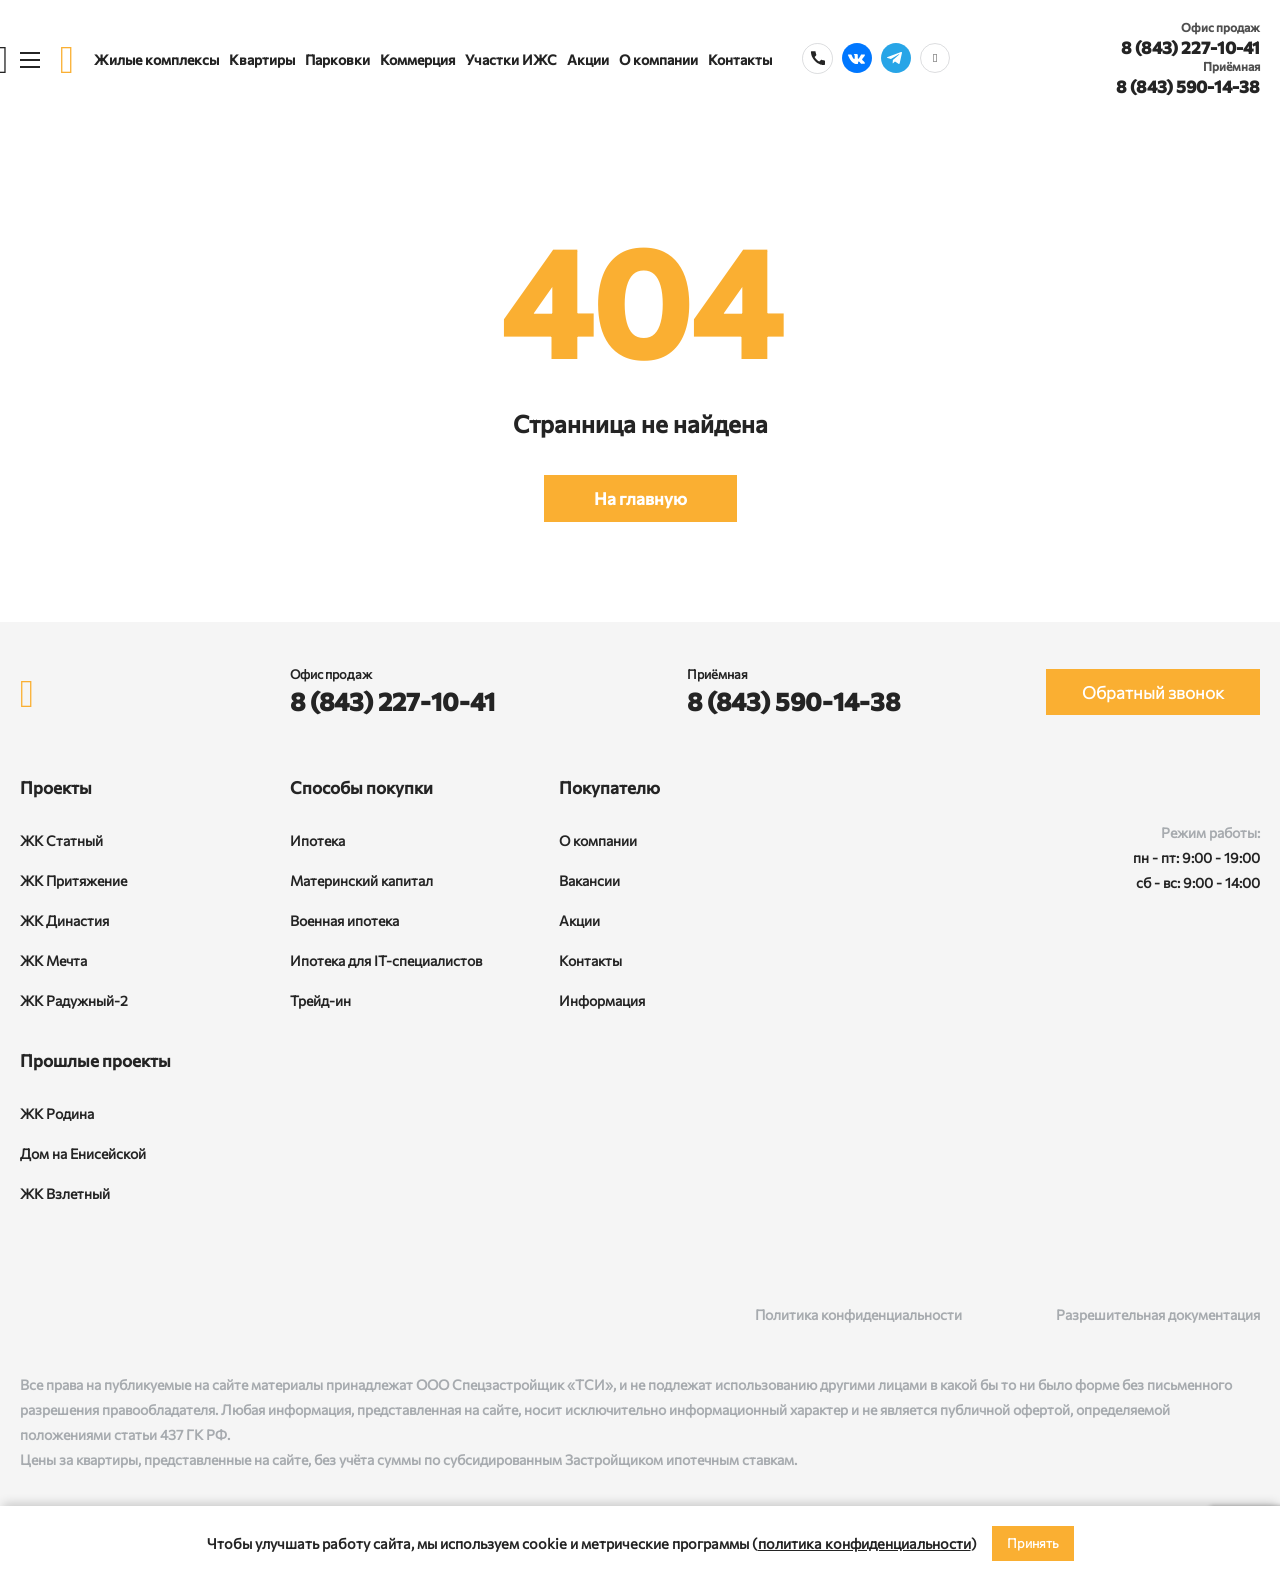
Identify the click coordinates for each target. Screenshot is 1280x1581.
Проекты (56, 787)
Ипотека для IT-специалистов (386, 960)
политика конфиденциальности (864, 1543)
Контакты (740, 59)
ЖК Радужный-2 (74, 1000)
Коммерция (417, 59)
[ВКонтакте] (30, 1314)
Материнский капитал (361, 880)
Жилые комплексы (156, 59)
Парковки (337, 59)
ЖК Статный (61, 840)
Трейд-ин (320, 1000)
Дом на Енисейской (83, 1153)
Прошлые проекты (95, 1060)
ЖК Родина (57, 1113)
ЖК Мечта (53, 960)
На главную (640, 498)
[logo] (67, 59)
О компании (658, 59)
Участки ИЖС (511, 59)
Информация (602, 1000)
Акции (588, 59)
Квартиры (262, 59)
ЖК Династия (64, 920)
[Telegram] (112, 1314)
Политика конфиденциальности (858, 1314)
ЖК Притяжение (73, 880)
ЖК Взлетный (65, 1193)
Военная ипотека (344, 920)
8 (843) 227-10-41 (1190, 47)
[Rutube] (71, 1314)
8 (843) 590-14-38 (1188, 86)
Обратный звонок (1153, 692)
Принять (1033, 1543)
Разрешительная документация (1158, 1314)
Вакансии (589, 880)
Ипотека (317, 840)
